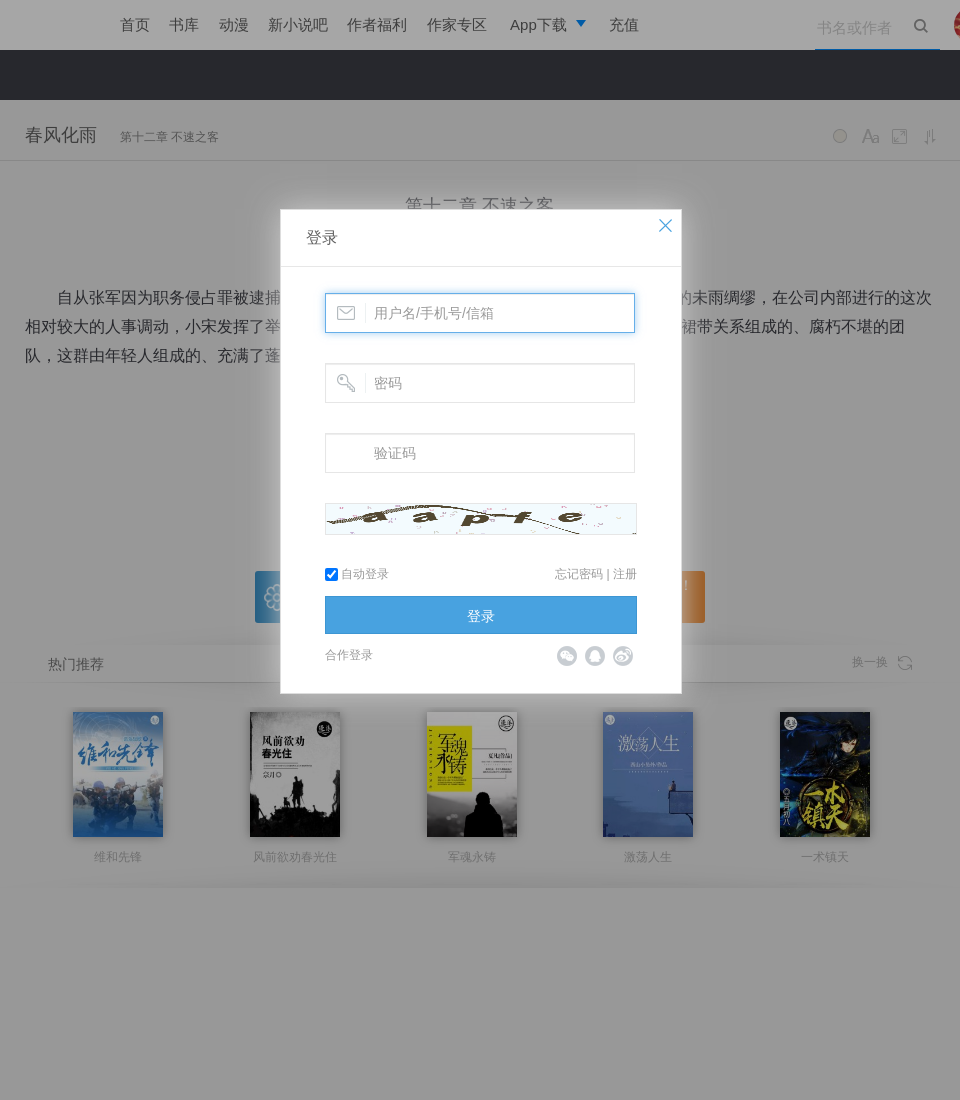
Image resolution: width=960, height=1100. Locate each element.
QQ (595, 656)
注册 (625, 574)
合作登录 (349, 655)
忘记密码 (579, 574)
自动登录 (357, 574)
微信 (567, 656)
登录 (322, 237)
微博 (623, 656)
